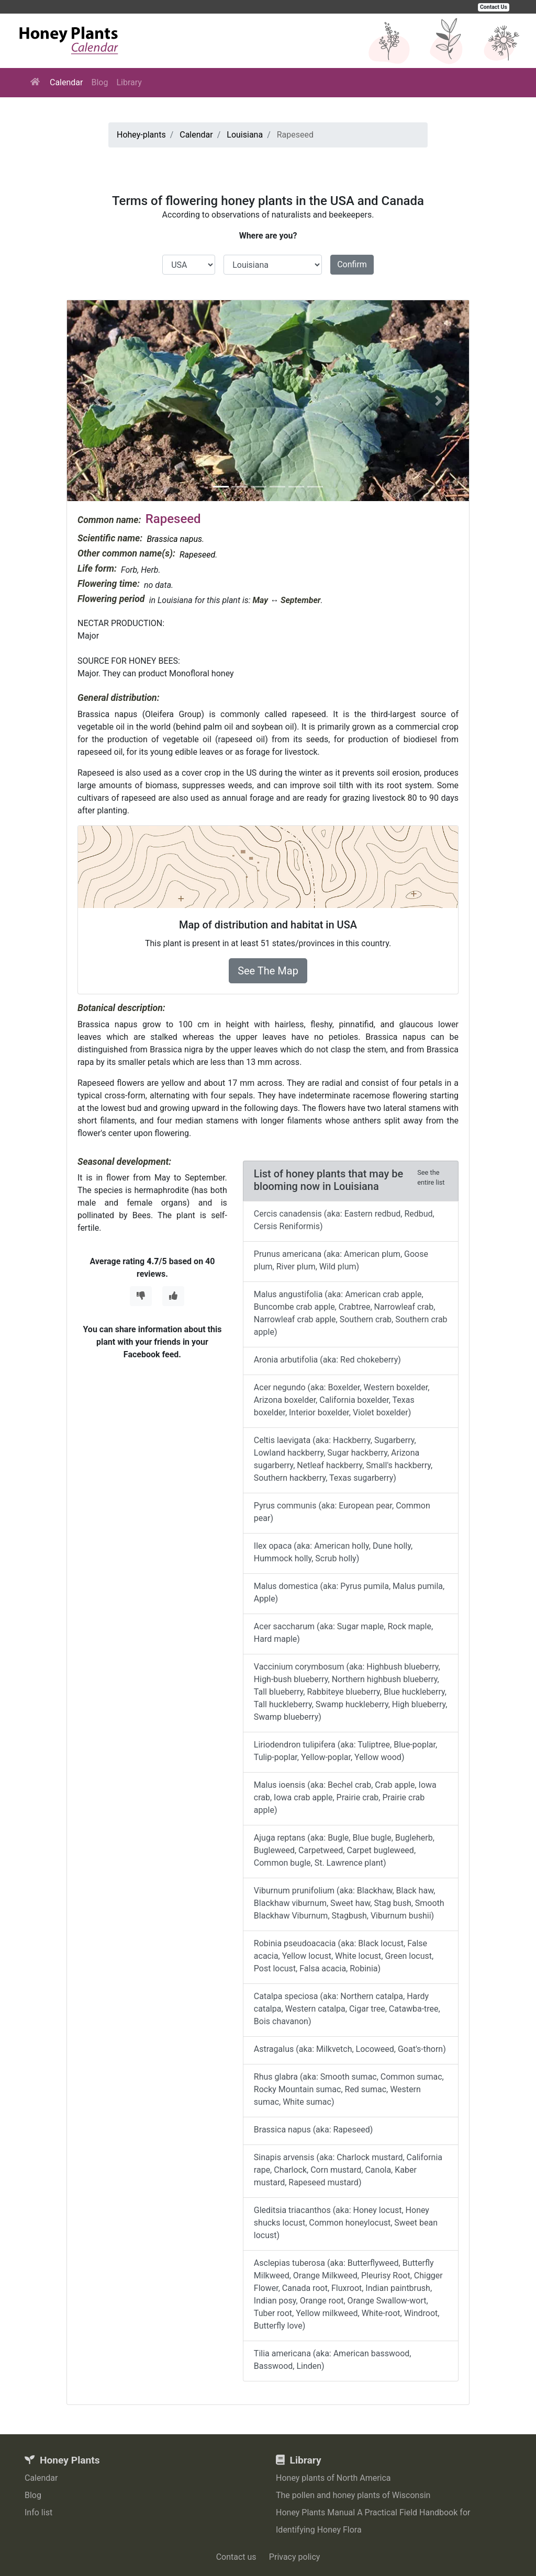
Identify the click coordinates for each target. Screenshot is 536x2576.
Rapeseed (197, 555)
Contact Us (493, 7)
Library (128, 82)
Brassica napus (174, 539)
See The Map (268, 970)
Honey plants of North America (333, 2478)
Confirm (352, 264)
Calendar (66, 82)
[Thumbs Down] (141, 1296)
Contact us (236, 2557)
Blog (99, 82)
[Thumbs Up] (173, 1296)
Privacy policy (294, 2557)
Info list (38, 2512)
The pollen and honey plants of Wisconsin (353, 2495)
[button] (97, 400)
